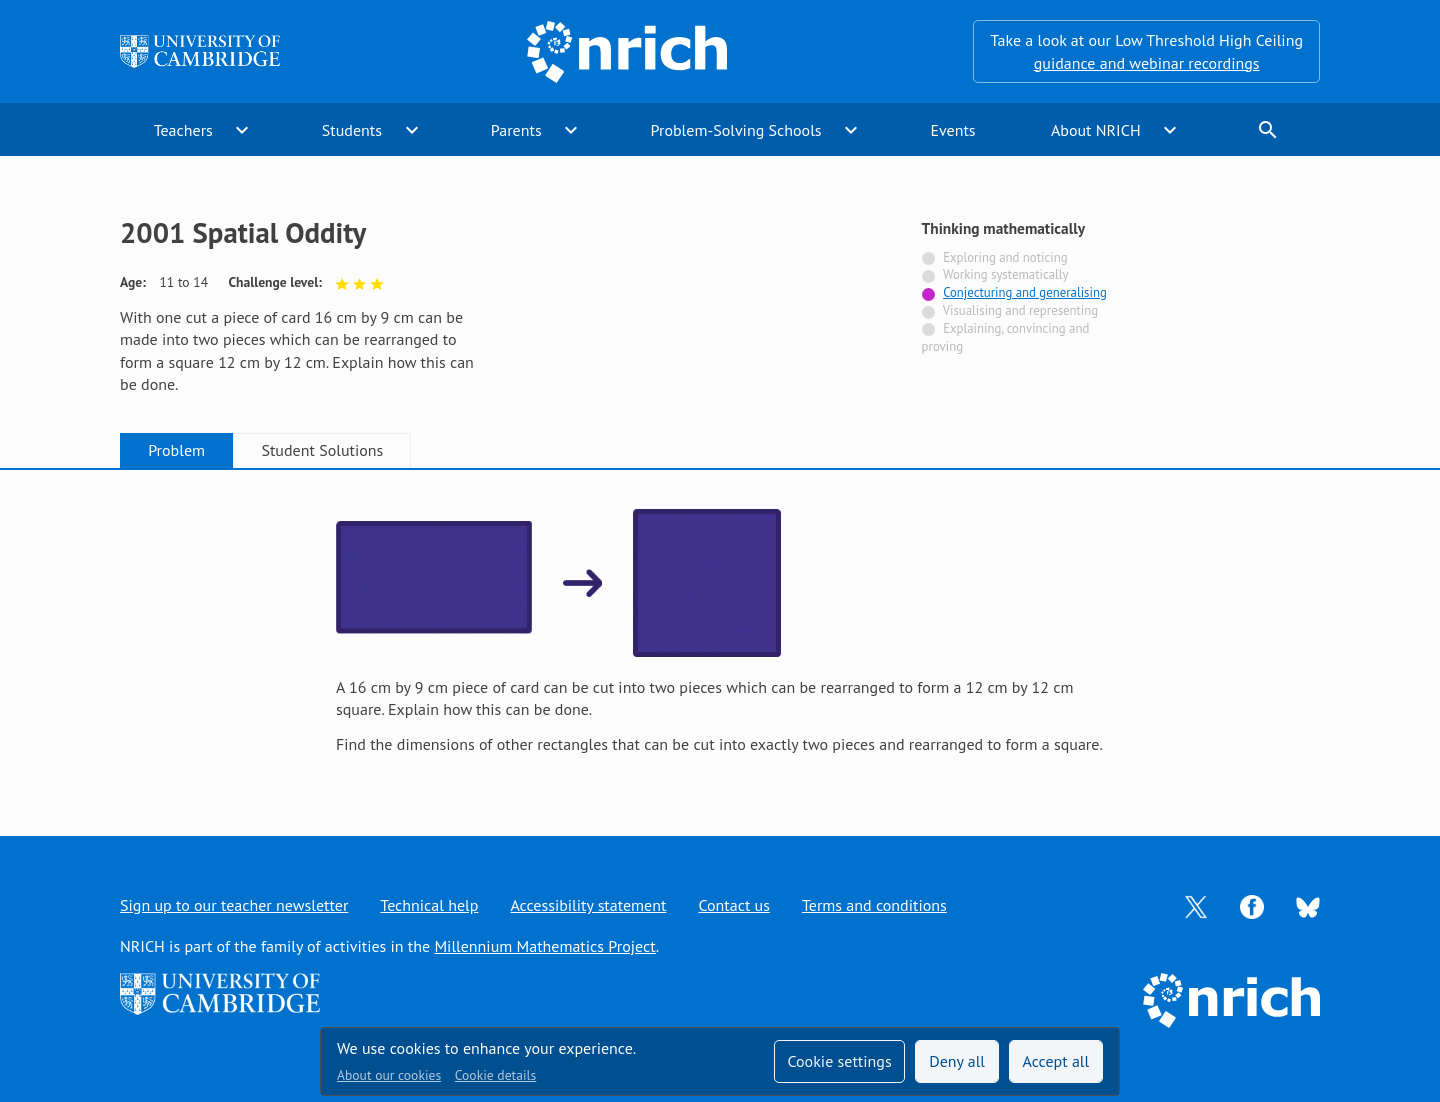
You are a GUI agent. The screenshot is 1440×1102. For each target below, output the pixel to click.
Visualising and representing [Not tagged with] (1020, 310)
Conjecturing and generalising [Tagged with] (1025, 292)
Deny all (957, 1061)
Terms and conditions (874, 905)
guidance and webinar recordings (1147, 63)
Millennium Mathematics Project (544, 946)
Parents (516, 130)
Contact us (734, 905)
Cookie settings (839, 1061)
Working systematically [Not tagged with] (1006, 274)
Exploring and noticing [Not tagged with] (1005, 257)
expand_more (242, 130)
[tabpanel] (720, 632)
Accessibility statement (588, 905)
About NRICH (1096, 130)
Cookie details (495, 1075)
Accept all (1056, 1061)
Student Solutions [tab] (322, 450)
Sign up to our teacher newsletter (234, 905)
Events (952, 130)
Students (352, 130)
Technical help (429, 905)
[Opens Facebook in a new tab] (1252, 905)
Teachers (183, 130)
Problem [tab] (176, 450)
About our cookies (389, 1075)
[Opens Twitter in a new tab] (1196, 905)
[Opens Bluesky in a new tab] (1308, 906)
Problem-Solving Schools (736, 130)
